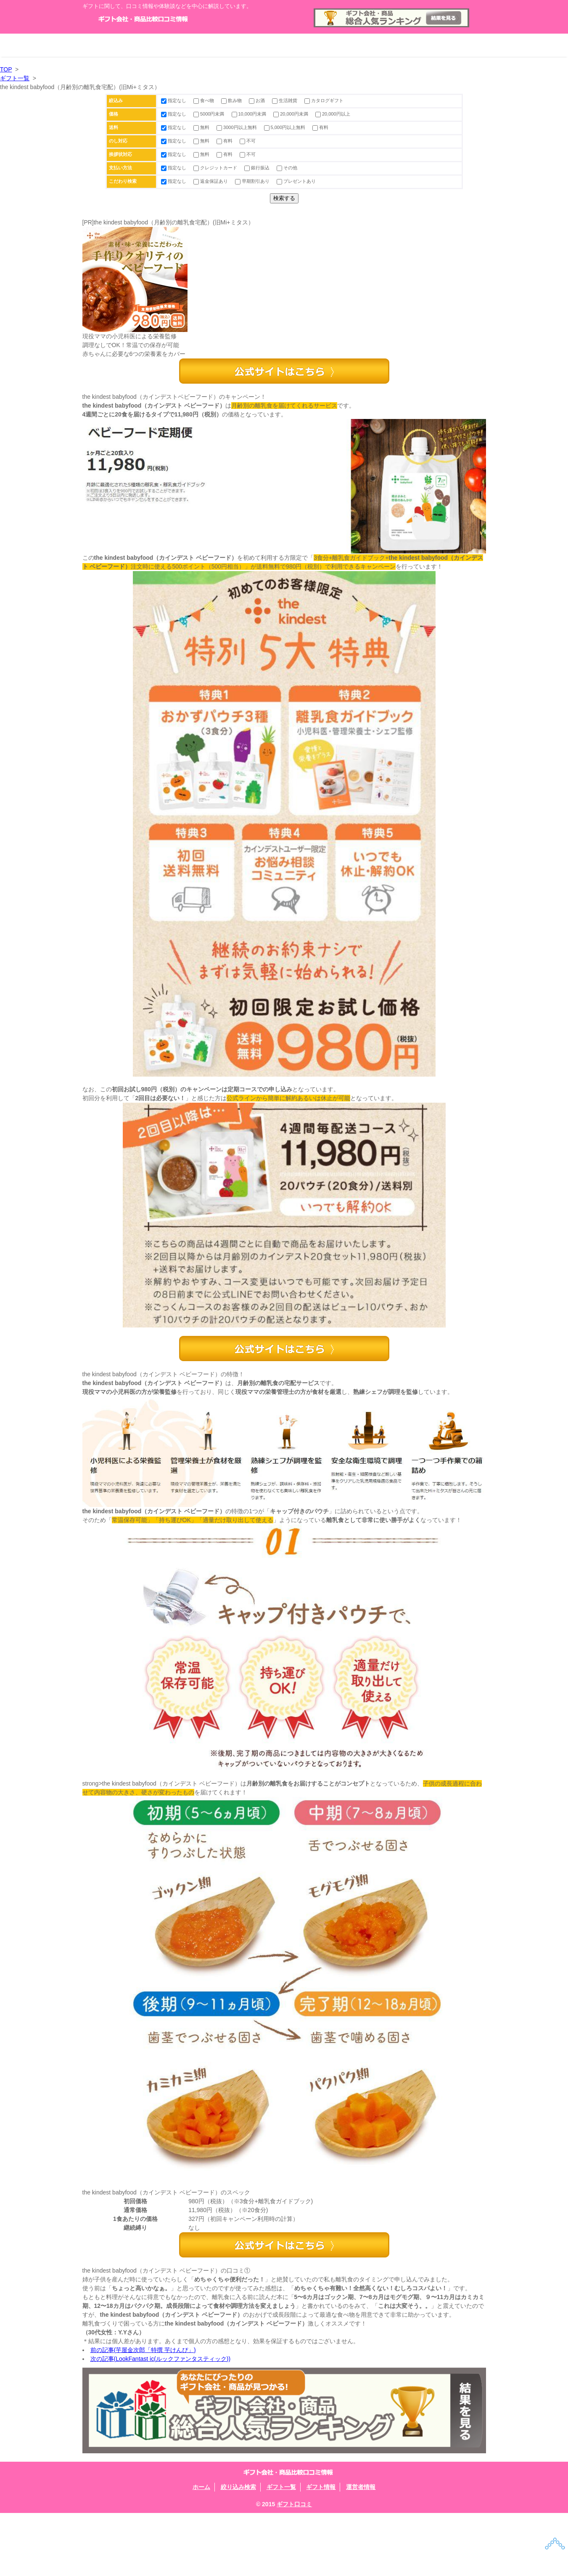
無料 (202, 127)
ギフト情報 (365, 45)
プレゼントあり (296, 181)
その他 (287, 167)
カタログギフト (323, 100)
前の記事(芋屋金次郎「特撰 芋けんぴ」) (143, 2413)
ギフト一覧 (284, 45)
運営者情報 (445, 45)
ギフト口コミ (294, 2567)
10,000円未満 (250, 113)
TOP (6, 69)
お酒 (257, 100)
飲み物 (232, 100)
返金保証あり (211, 181)
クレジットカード (215, 167)
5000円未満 (209, 113)
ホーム (122, 45)
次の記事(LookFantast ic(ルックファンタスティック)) (160, 2421)
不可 (248, 140)
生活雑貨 (285, 100)
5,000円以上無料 (285, 127)
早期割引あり (253, 181)
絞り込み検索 (203, 45)
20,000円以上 (332, 113)
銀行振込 (257, 167)
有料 (320, 127)
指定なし (174, 100)
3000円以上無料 (237, 127)
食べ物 (204, 100)
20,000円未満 (291, 113)
